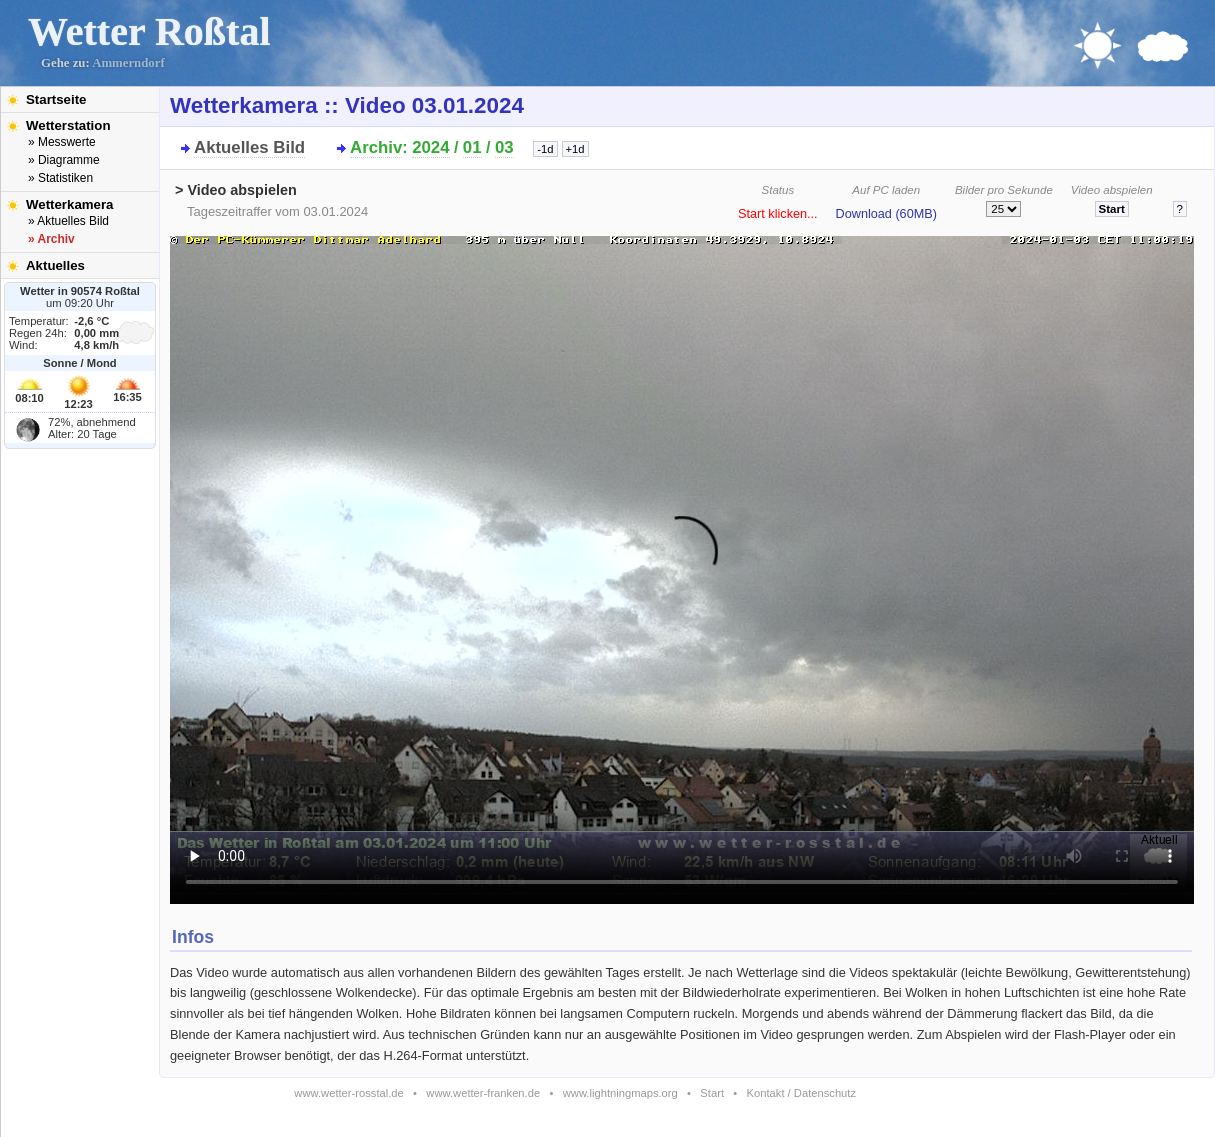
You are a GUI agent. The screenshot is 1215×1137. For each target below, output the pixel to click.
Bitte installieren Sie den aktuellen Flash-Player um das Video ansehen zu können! (682, 564)
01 (472, 147)
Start (712, 1093)
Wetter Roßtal (149, 31)
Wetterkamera (70, 204)
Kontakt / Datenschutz (801, 1093)
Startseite (56, 99)
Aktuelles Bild (249, 147)
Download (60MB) (886, 214)
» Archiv (51, 239)
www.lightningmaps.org (620, 1093)
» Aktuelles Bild (68, 221)
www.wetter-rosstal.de (348, 1093)
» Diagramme (64, 160)
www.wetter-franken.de (483, 1093)
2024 (430, 147)
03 (504, 147)
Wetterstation (68, 125)
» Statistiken (60, 178)
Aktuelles (55, 265)
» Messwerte (62, 142)
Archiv (376, 147)
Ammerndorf (128, 63)
